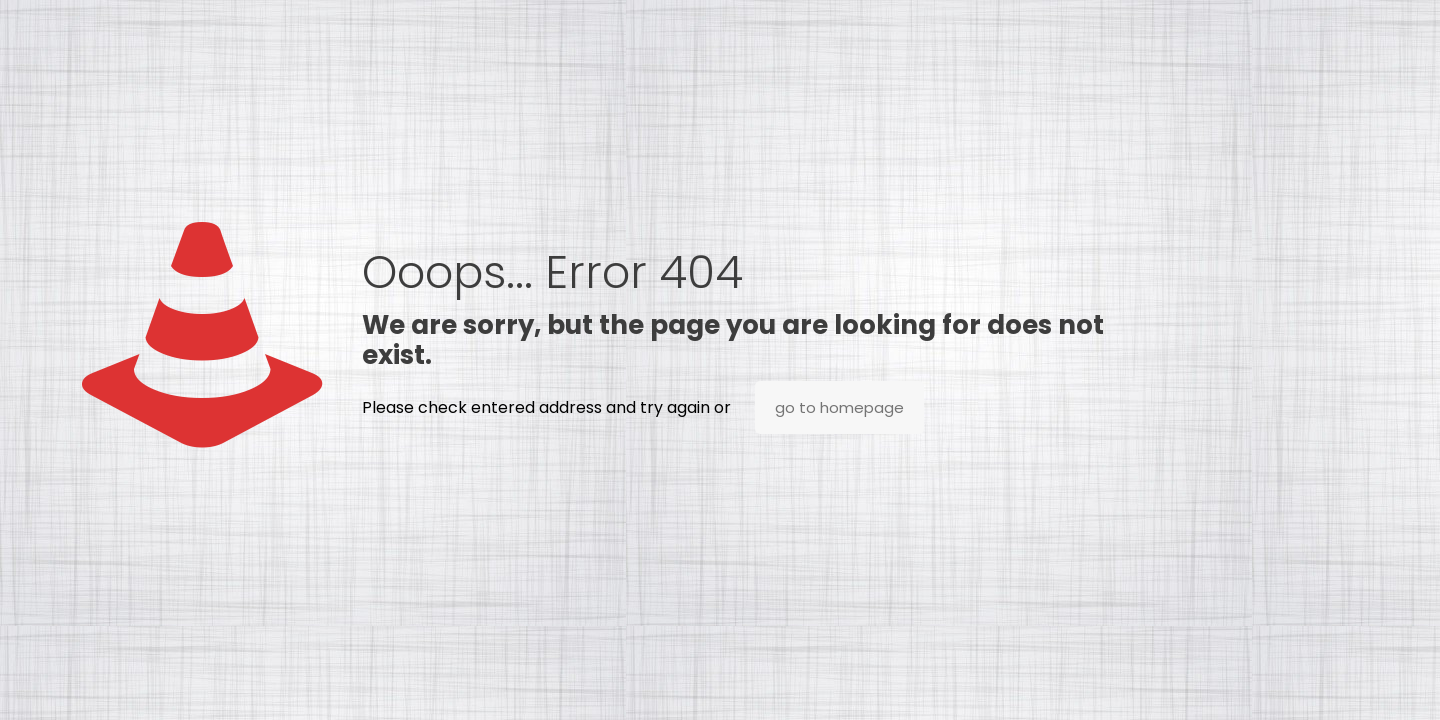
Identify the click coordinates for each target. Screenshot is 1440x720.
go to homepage (839, 407)
